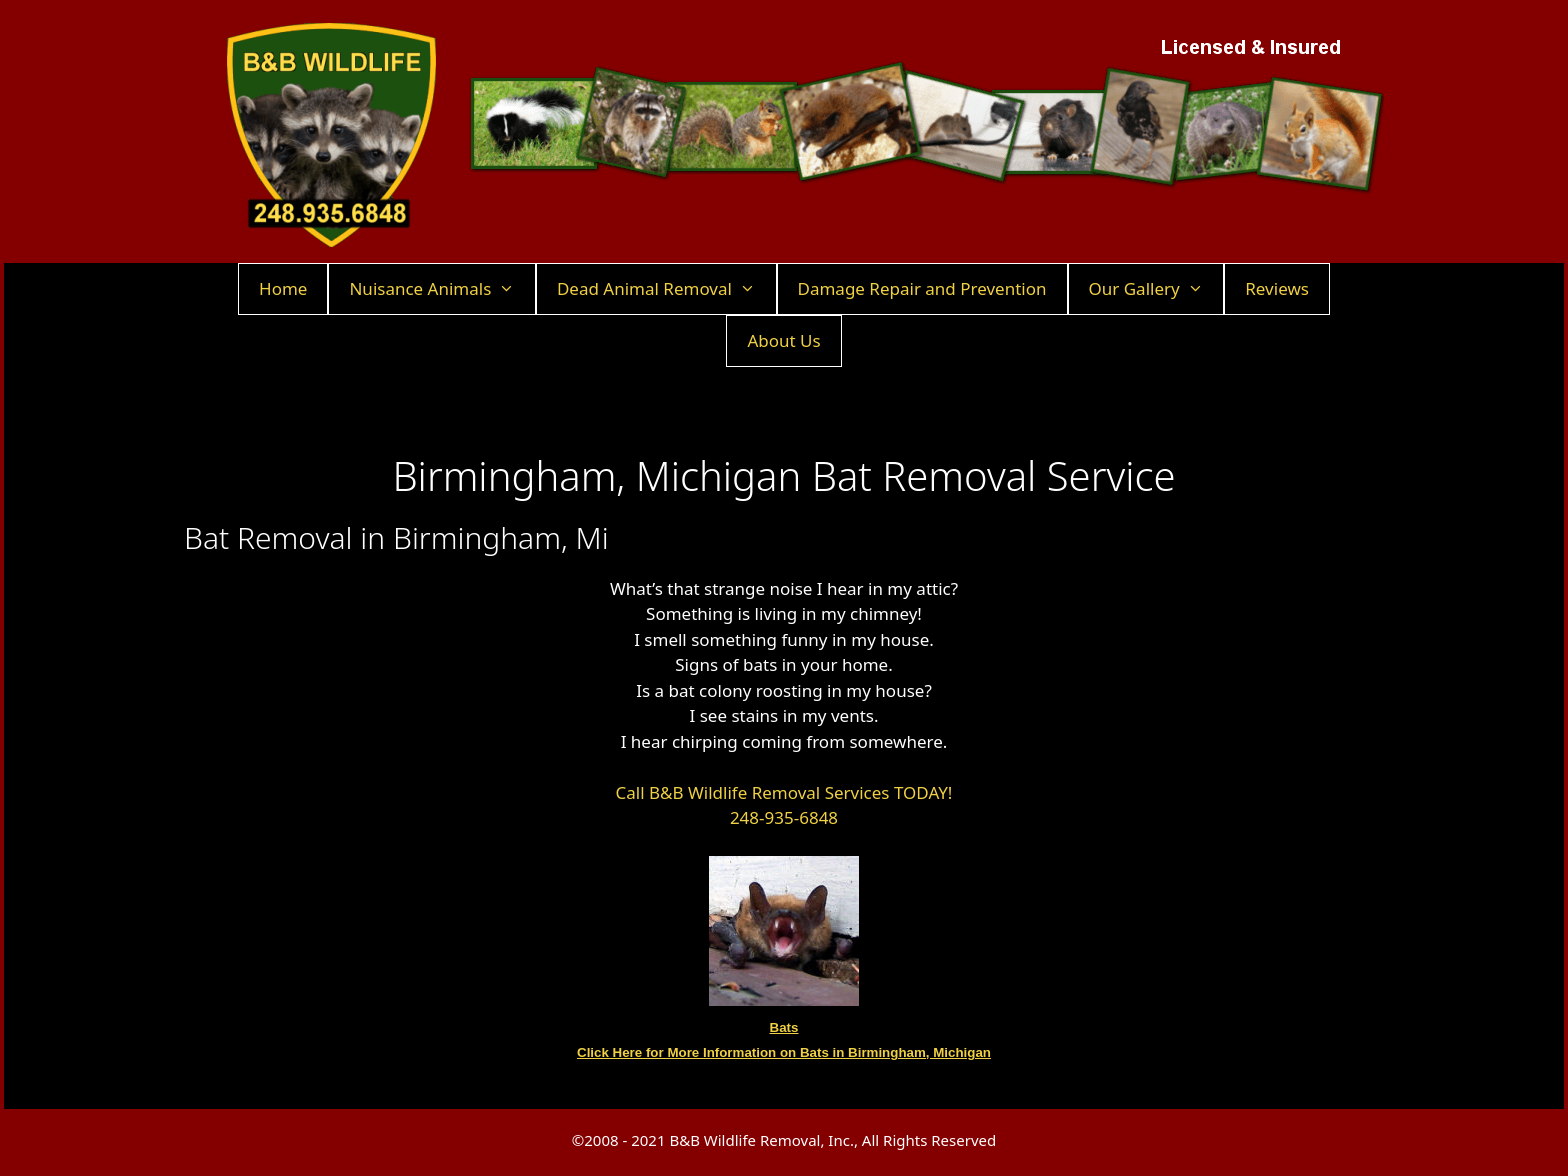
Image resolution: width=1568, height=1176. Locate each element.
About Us (783, 340)
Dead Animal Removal (666, 289)
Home (283, 288)
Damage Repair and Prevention (922, 288)
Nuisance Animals (441, 289)
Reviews (1277, 288)
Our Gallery (1156, 289)
